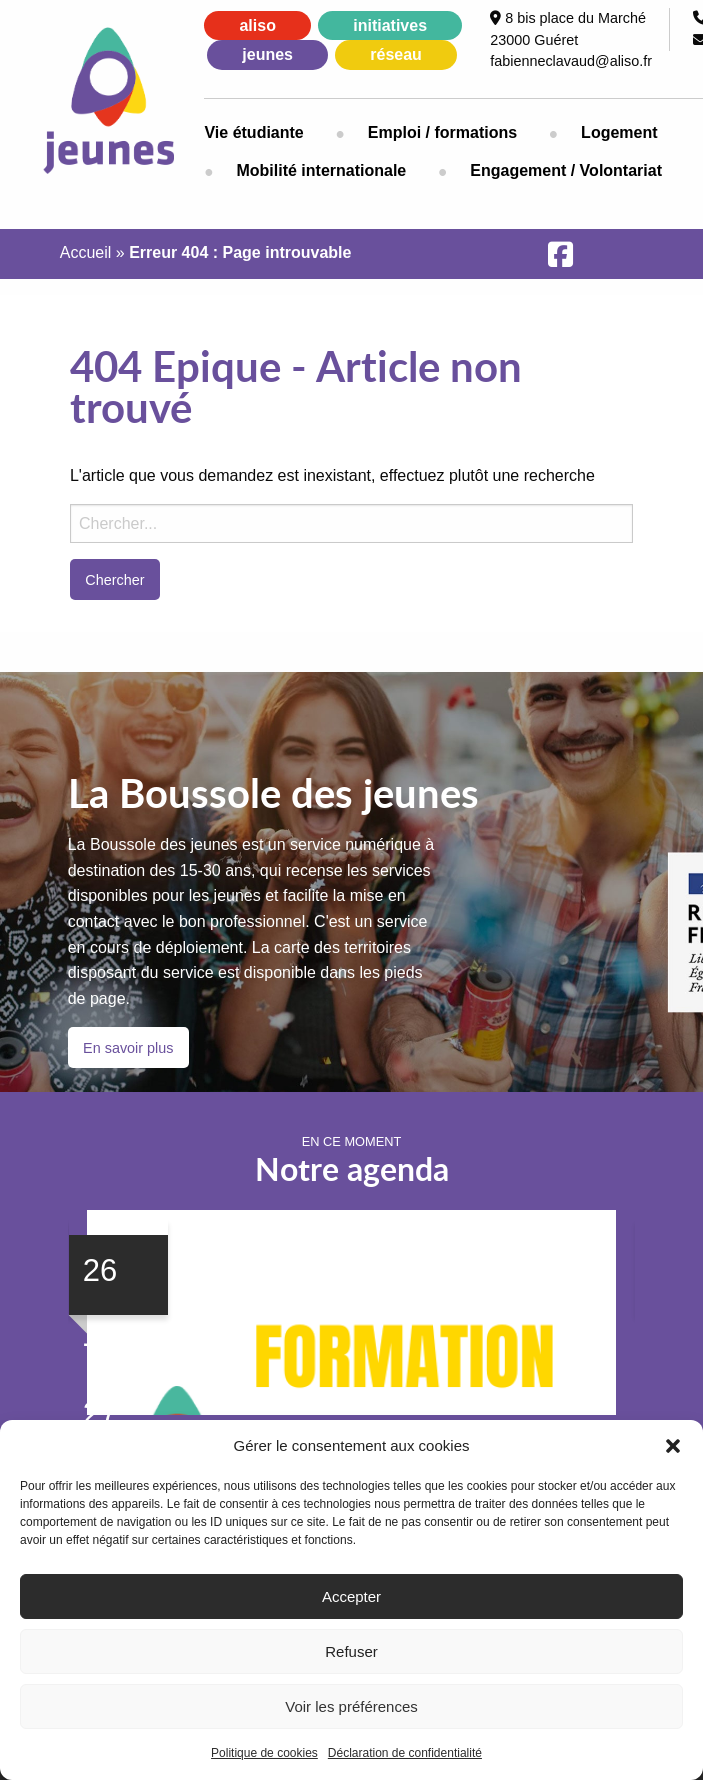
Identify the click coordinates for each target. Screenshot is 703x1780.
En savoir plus (128, 1048)
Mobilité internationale (321, 170)
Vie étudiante (253, 132)
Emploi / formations (442, 132)
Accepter (351, 1596)
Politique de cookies (264, 1753)
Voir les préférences (351, 1706)
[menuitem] (269, 133)
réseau (396, 54)
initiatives (390, 25)
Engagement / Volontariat (566, 170)
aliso (257, 25)
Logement (619, 132)
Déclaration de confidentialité (405, 1753)
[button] (673, 1446)
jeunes (267, 54)
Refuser (351, 1651)
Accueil (86, 252)
